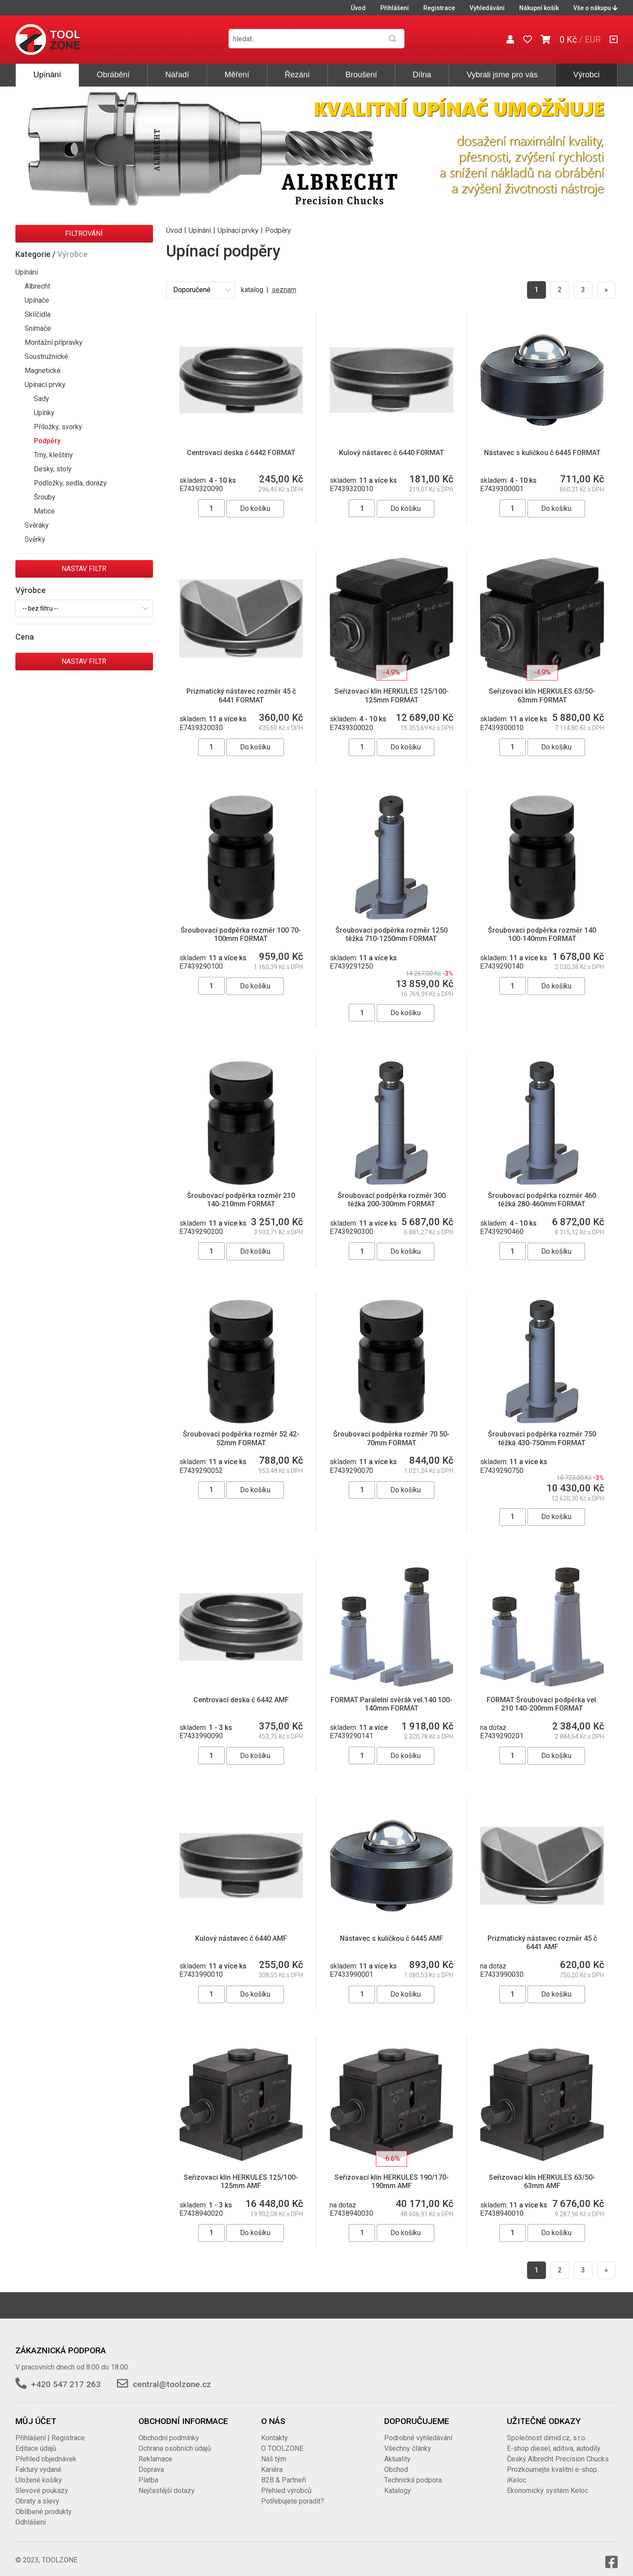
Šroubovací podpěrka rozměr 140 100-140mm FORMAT (542, 926)
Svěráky (37, 525)
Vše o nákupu (595, 7)
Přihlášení (394, 7)
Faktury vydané (38, 2461)
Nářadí (177, 74)
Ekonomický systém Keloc (547, 2482)
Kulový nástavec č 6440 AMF (241, 1930)
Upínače (37, 300)
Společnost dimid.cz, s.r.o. (546, 2429)
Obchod (396, 2461)
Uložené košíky (38, 2471)
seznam (284, 290)
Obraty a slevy (37, 2493)
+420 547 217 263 (66, 2376)
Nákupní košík (539, 7)
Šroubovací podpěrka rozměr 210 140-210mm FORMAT (241, 1191)
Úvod (358, 7)
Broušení (361, 74)
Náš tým (273, 2450)
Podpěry (47, 441)
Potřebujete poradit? (292, 2493)
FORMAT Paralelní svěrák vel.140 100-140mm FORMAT (391, 1695)
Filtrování (84, 233)
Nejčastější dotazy (166, 2482)
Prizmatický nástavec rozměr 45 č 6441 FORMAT (241, 687)
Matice (44, 511)
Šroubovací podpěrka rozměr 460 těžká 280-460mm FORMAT (542, 1191)
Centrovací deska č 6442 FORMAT (241, 453)
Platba (148, 2471)
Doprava (151, 2461)
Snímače (38, 328)
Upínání (47, 74)
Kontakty (274, 2429)
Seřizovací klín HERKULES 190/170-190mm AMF (392, 2173)
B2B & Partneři (283, 2471)
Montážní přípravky (54, 342)
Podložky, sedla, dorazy (70, 483)
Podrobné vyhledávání (418, 2429)
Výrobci (586, 74)
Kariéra (272, 2461)
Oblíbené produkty (43, 2503)
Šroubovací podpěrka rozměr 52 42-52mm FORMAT (241, 1430)
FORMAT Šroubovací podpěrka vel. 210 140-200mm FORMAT (542, 1695)
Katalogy (397, 2482)
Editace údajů (35, 2440)
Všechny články (407, 2440)
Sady (41, 398)
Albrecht (37, 286)
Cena (24, 636)
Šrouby (44, 497)
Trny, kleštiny (53, 455)
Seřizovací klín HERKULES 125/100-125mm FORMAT (392, 687)
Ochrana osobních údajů (174, 2440)
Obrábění (113, 74)
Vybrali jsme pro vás (502, 74)
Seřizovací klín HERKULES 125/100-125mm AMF (241, 2173)
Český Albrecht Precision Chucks (558, 2450)
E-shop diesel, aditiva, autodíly (553, 2440)
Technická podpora (413, 2471)
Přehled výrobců (286, 2482)
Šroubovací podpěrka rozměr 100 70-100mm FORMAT (241, 926)
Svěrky (35, 539)
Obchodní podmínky (168, 2429)
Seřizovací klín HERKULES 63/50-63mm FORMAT (542, 687)
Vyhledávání (487, 7)
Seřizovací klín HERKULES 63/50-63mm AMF (542, 2173)
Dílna (422, 74)
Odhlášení (30, 2514)
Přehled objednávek (45, 2450)
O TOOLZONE (282, 2440)
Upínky (44, 413)
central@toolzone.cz (172, 2376)
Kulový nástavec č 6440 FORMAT (391, 453)
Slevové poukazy (41, 2482)
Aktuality (397, 2450)
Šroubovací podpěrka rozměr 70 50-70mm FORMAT (391, 1430)
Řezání (297, 74)
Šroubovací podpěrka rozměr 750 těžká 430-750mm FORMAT (542, 1430)
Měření (237, 74)
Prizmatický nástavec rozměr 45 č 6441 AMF (542, 1934)
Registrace (439, 7)
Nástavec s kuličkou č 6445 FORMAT (542, 453)
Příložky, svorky (58, 427)
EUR (593, 39)
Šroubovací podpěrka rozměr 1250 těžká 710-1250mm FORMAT (391, 926)
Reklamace (155, 2450)
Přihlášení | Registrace (50, 2429)
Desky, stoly (53, 469)
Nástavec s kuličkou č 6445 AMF (391, 1930)
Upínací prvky (45, 384)
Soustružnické (46, 356)
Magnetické (43, 370)
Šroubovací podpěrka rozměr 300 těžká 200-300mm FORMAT (392, 1191)
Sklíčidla (38, 314)
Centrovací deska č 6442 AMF (241, 1691)
